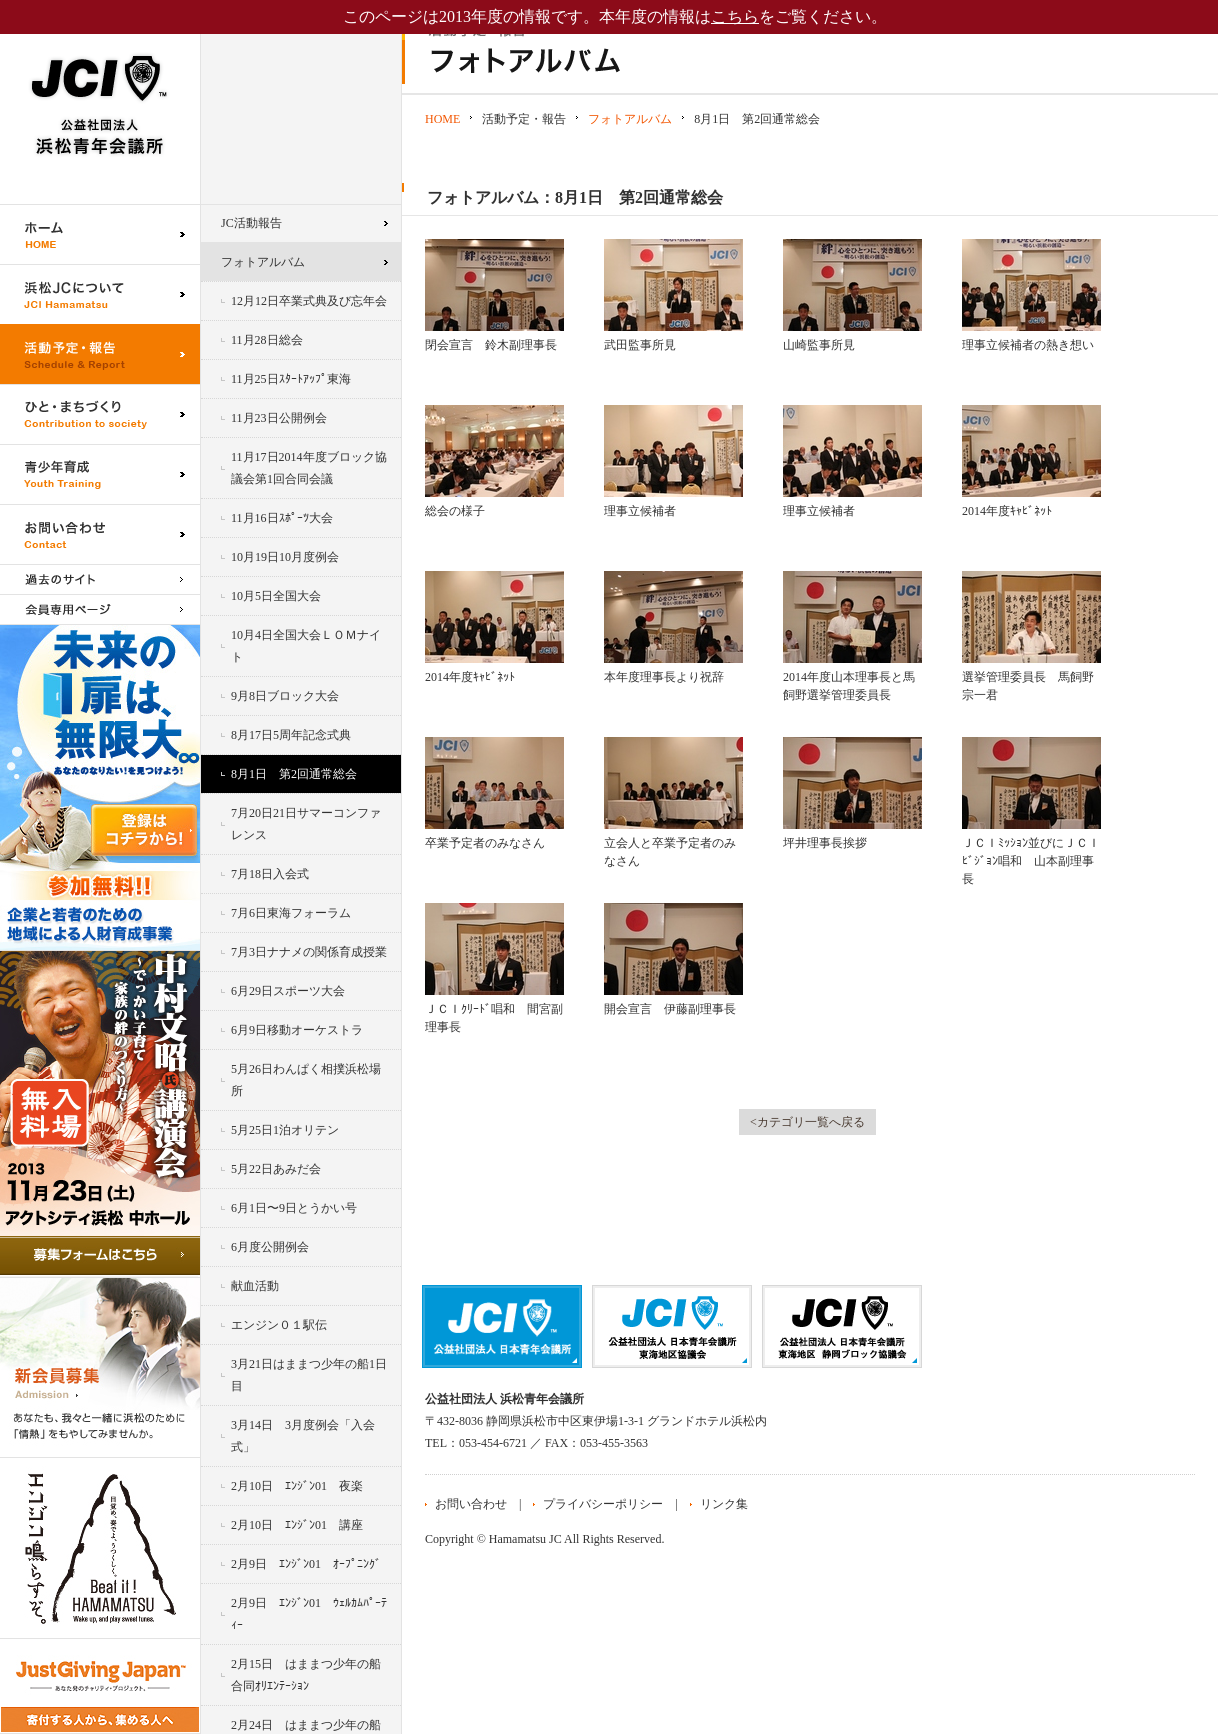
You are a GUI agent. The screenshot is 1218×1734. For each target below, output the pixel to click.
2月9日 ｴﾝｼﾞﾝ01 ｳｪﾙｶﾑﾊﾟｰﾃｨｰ (309, 1614)
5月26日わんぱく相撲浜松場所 (306, 1080)
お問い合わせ (100, 534)
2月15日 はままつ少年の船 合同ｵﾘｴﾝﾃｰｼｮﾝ (312, 1675)
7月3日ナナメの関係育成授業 (309, 952)
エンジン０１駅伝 (279, 1325)
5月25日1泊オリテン (285, 1130)
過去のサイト (100, 579)
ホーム (100, 234)
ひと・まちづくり (100, 414)
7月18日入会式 (270, 874)
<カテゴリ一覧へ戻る (807, 1122)
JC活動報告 (251, 223)
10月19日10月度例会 (285, 557)
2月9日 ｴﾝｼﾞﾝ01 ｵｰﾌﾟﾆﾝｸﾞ (306, 1564)
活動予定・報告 (100, 354)
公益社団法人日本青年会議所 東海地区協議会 (672, 1326)
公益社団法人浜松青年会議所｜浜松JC (100, 102)
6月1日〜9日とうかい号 (294, 1208)
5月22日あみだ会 (276, 1169)
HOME (442, 119)
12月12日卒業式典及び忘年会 (309, 301)
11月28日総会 (267, 340)
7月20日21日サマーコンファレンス (306, 824)
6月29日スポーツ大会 (288, 991)
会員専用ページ (100, 609)
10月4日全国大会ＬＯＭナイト (306, 646)
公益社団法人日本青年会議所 (502, 1326)
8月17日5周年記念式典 (291, 735)
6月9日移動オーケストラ (297, 1030)
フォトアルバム (263, 262)
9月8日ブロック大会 (285, 696)
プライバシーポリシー (603, 1504)
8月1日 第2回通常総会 (294, 774)
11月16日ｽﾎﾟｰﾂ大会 (282, 518)
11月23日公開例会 (279, 418)
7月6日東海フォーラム (291, 913)
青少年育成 (100, 474)
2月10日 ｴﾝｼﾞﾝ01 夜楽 (297, 1486)
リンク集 (724, 1504)
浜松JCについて (100, 294)
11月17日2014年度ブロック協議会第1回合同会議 (309, 468)
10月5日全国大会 (276, 596)
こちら (735, 16)
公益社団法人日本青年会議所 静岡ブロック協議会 (842, 1326)
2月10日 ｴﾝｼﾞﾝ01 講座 (297, 1525)
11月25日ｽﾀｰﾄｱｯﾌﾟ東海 (291, 379)
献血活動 (255, 1286)
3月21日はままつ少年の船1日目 (309, 1375)
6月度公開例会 (270, 1247)
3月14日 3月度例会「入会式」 (303, 1436)
